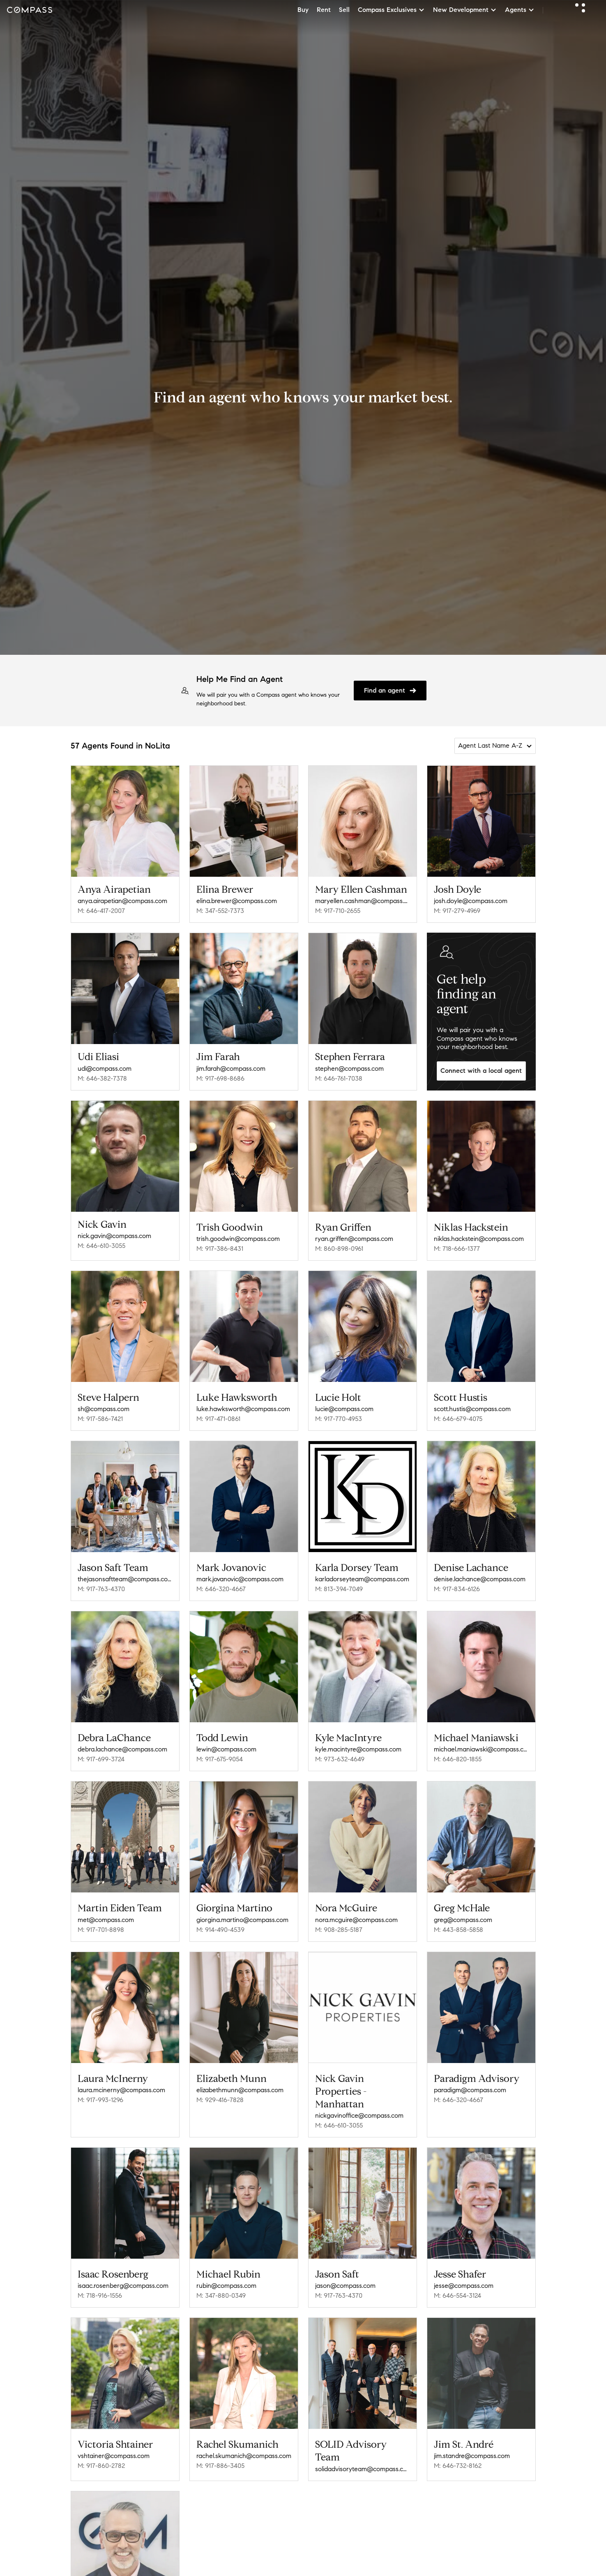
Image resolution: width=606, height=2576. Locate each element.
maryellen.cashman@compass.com (362, 901)
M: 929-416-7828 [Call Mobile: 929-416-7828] (220, 2100)
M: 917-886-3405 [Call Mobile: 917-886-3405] (220, 2466)
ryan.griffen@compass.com (354, 1239)
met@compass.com (106, 1920)
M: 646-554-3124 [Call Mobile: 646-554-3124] (457, 2295)
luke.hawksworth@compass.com (243, 1409)
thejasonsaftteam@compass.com (125, 1579)
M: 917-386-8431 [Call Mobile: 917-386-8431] (219, 1248)
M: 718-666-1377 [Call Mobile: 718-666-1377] (457, 1248)
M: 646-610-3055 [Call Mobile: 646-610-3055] (101, 1246)
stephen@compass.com (349, 1068)
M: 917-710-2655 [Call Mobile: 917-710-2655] (337, 911)
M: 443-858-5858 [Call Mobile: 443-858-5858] (458, 1930)
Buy (303, 10)
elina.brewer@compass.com (236, 901)
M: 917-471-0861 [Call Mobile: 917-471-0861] (218, 1419)
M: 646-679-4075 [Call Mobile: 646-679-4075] (458, 1419)
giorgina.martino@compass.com (242, 1920)
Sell (344, 10)
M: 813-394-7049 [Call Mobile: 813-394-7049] (339, 1589)
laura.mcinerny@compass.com (121, 2090)
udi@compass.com (104, 1068)
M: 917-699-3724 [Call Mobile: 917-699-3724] (101, 1759)
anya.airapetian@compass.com (122, 901)
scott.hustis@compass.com (472, 1409)
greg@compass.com (463, 1920)
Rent (324, 10)
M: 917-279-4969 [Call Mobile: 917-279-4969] (457, 911)
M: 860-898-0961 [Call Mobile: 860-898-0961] (339, 1248)
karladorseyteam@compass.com (362, 1579)
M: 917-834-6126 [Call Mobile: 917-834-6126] (457, 1589)
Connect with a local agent (481, 1070)
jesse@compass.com (463, 2286)
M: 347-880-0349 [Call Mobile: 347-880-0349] (221, 2295)
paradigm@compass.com (470, 2090)
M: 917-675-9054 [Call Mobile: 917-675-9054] (219, 1759)
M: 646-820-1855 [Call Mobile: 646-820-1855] (458, 1759)
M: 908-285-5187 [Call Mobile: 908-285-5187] (338, 1930)
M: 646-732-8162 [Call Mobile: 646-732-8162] (458, 2463)
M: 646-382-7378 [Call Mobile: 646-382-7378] (102, 1078)
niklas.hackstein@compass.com (479, 1239)
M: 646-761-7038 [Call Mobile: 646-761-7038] (338, 1078)
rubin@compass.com (226, 2286)
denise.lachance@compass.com (479, 1579)
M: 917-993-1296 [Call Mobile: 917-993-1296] (100, 2100)
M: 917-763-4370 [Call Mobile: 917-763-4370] (101, 1589)
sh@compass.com (103, 1409)
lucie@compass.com (344, 1409)
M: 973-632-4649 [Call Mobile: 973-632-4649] (339, 1759)
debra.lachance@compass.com (122, 1749)
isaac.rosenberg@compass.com (123, 2286)
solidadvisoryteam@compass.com (362, 2469)
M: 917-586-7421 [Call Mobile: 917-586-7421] (100, 1419)
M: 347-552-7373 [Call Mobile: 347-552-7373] (220, 911)
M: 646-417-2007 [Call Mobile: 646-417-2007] (101, 911)
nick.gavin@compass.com (114, 1236)
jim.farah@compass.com (230, 1068)
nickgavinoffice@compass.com (359, 2115)
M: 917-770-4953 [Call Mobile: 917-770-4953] (338, 1419)
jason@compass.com (345, 2286)
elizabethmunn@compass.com (239, 2090)
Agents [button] (520, 10)
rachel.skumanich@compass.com (243, 2456)
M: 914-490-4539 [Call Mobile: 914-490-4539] (220, 1930)
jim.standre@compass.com (472, 2453)
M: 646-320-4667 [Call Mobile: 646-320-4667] (221, 1589)
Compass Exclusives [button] (391, 10)
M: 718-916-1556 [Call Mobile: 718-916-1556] (100, 2295)
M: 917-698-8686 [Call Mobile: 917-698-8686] (220, 1078)
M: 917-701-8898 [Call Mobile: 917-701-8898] (101, 1930)
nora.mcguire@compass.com (356, 1920)
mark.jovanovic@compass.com (239, 1579)
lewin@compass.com (226, 1749)
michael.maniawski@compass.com (481, 1749)
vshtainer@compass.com (114, 2456)
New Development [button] (465, 10)
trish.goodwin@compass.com (238, 1239)
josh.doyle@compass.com (470, 901)
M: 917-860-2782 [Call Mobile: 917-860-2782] (101, 2466)
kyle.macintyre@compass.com (358, 1749)
